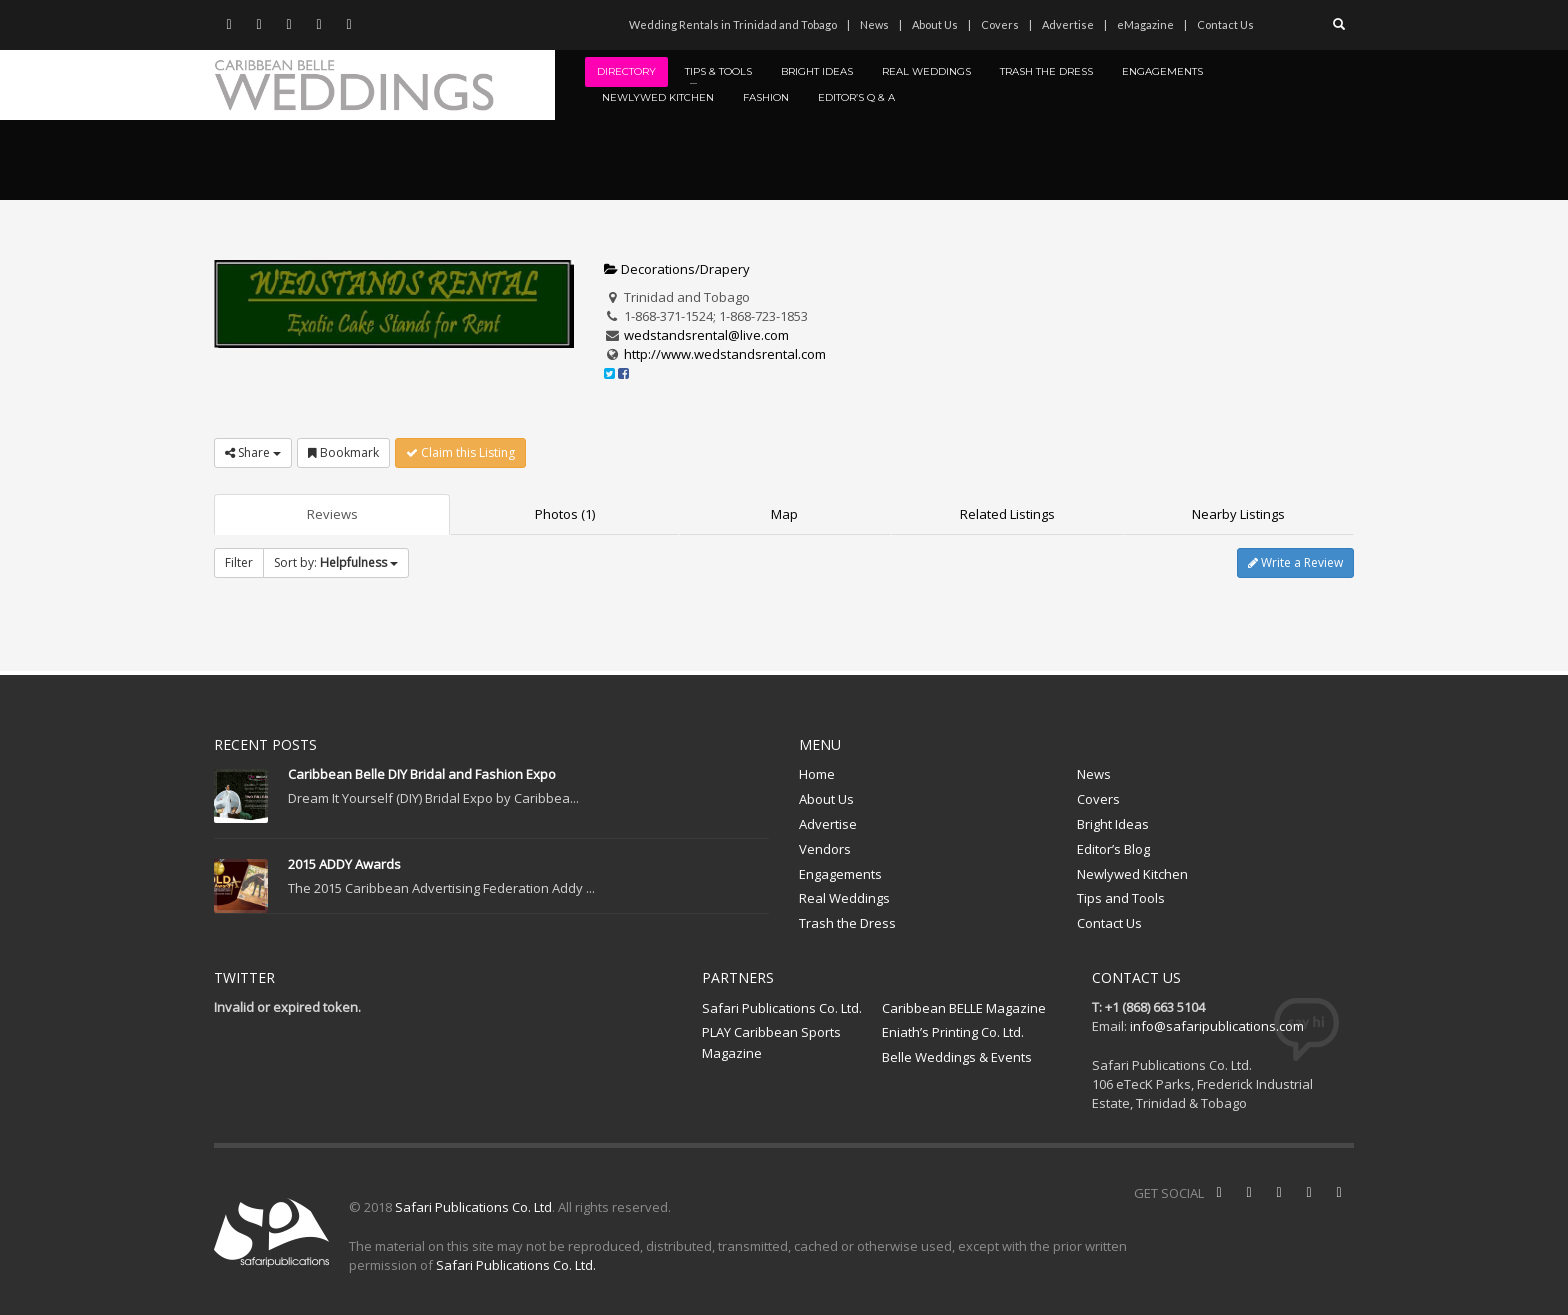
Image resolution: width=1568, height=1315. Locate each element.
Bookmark (343, 452)
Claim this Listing (460, 452)
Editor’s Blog (1113, 849)
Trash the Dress (847, 923)
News (874, 24)
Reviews (332, 514)
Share (253, 452)
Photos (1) (565, 514)
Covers (1000, 24)
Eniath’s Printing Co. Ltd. (953, 1032)
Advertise (1068, 24)
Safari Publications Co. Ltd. (782, 1008)
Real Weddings (844, 898)
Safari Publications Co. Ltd (473, 1207)
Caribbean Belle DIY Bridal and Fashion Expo (422, 774)
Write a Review (1295, 562)
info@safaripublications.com (1217, 1026)
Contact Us (1225, 24)
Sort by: (336, 562)
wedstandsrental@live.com (706, 335)
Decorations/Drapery (677, 269)
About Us (935, 24)
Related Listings (1007, 514)
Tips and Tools (1121, 898)
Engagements (840, 874)
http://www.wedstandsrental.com (725, 354)
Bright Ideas (1113, 824)
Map (784, 514)
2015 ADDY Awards (344, 864)
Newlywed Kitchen (1132, 874)
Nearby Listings (1238, 514)
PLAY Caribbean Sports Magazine (771, 1042)
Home (817, 774)
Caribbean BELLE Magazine (964, 1008)
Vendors (825, 849)
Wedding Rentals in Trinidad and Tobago (733, 24)
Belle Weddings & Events (957, 1057)
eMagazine (1145, 24)
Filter (239, 562)
